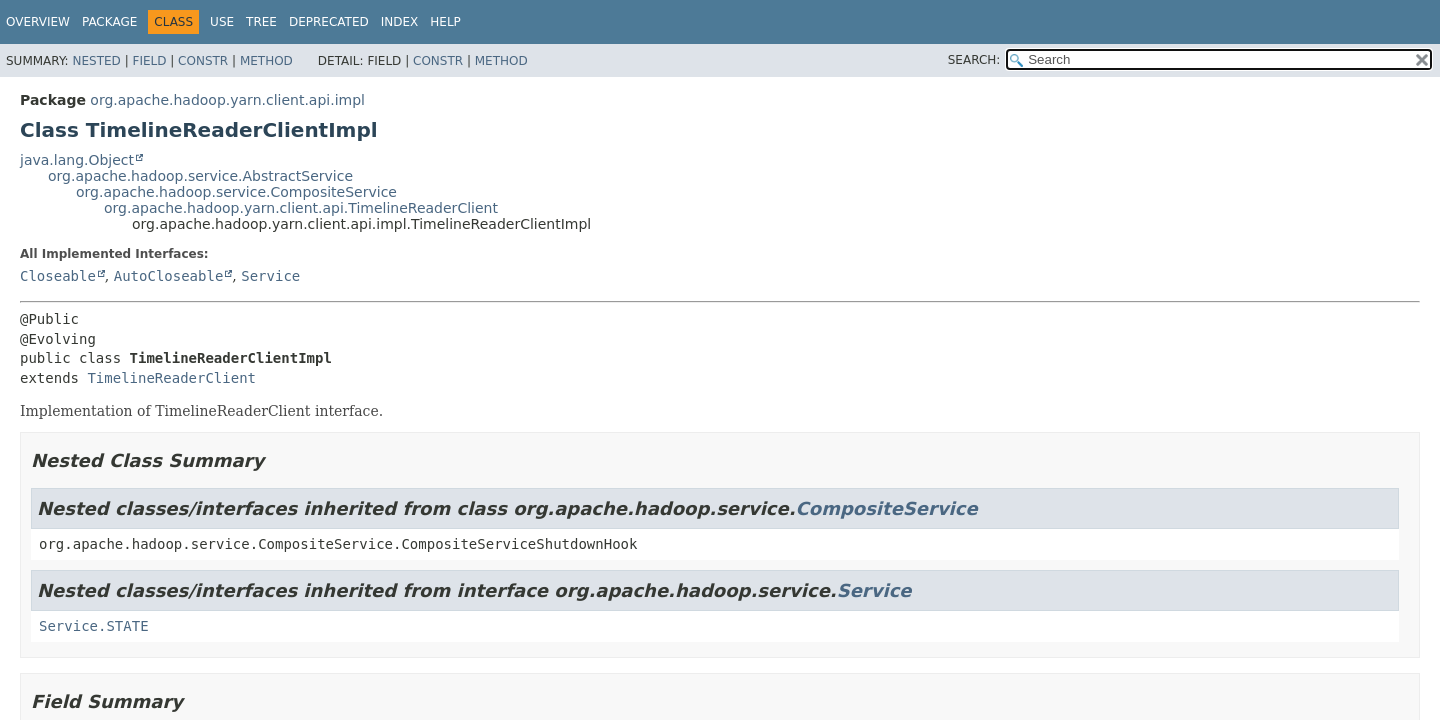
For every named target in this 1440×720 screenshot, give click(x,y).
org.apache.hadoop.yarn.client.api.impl (227, 100)
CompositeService (887, 508)
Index (400, 22)
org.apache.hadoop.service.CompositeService (236, 192)
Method (266, 61)
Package (109, 22)
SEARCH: (974, 60)
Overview (38, 22)
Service (270, 276)
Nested (96, 61)
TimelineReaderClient (171, 378)
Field (149, 61)
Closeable (58, 276)
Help (445, 22)
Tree (261, 22)
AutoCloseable (169, 276)
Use (222, 22)
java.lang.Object (77, 160)
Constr (203, 61)
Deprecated (329, 22)
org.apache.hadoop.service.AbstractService (200, 176)
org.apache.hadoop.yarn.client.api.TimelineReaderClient (301, 208)
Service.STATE (94, 626)
